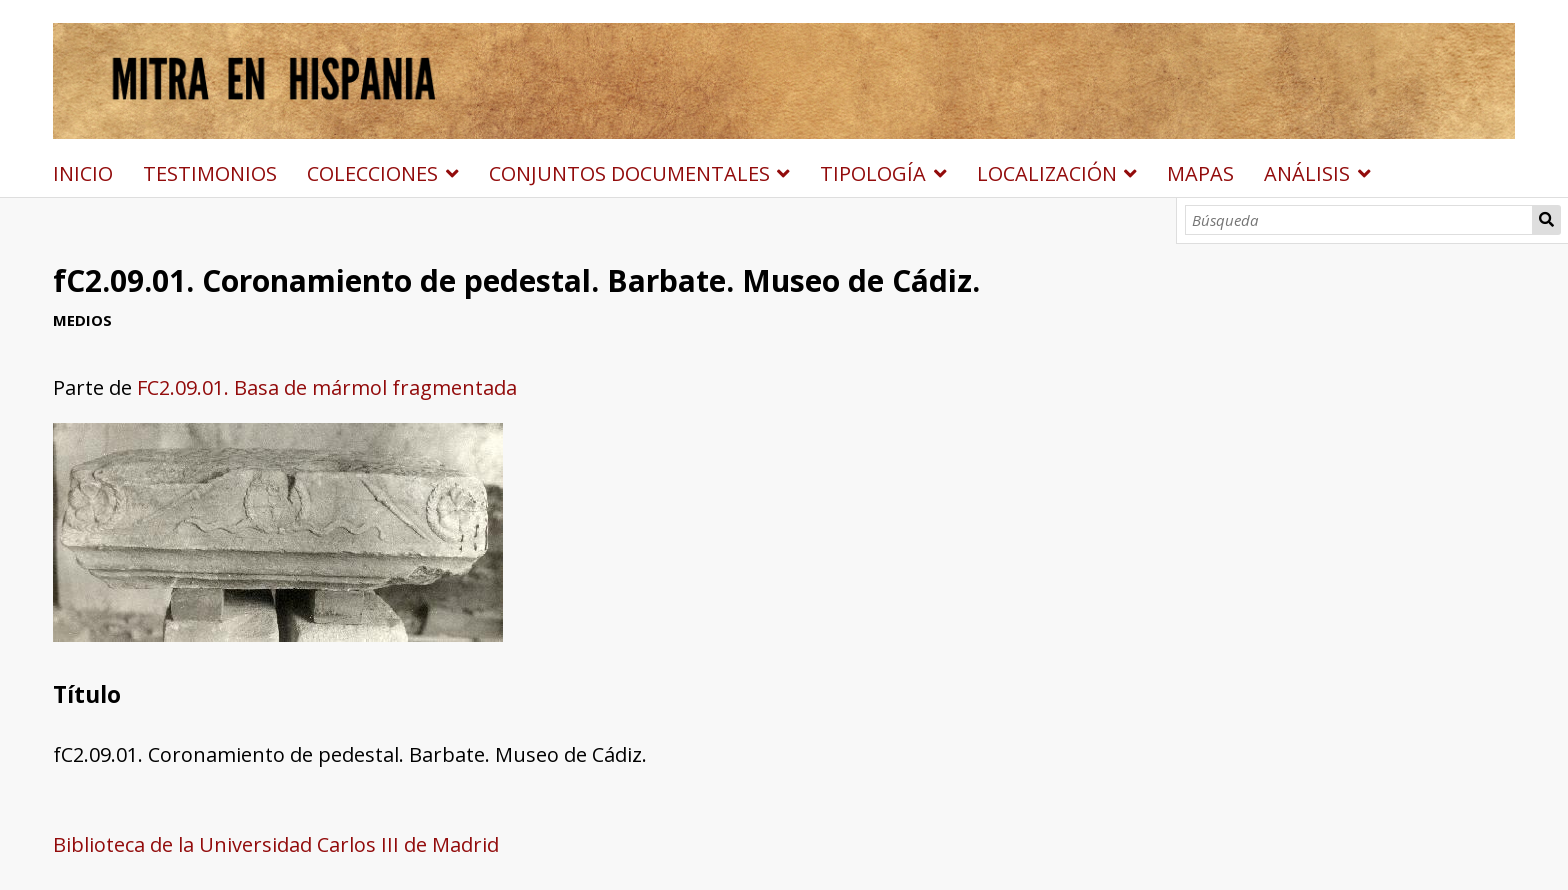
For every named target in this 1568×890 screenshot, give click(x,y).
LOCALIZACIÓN (1047, 173)
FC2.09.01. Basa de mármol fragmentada (327, 387)
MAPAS (1200, 173)
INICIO (83, 173)
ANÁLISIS (1307, 173)
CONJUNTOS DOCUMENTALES (629, 173)
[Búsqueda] (1359, 220)
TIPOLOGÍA (873, 173)
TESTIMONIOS (210, 173)
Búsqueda (1547, 220)
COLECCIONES (372, 173)
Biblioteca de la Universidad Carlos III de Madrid (276, 844)
